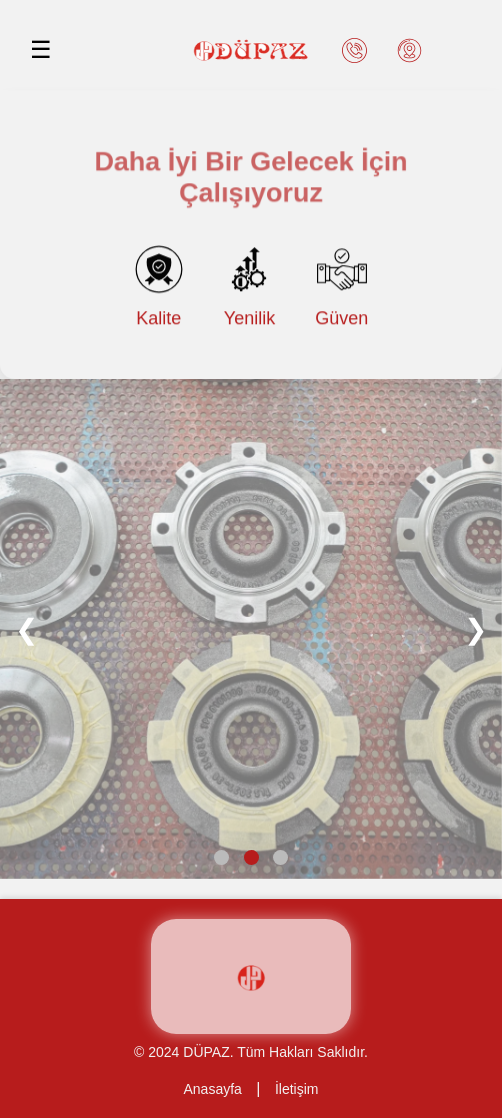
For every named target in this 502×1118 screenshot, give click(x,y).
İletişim (297, 1089)
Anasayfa (213, 1089)
